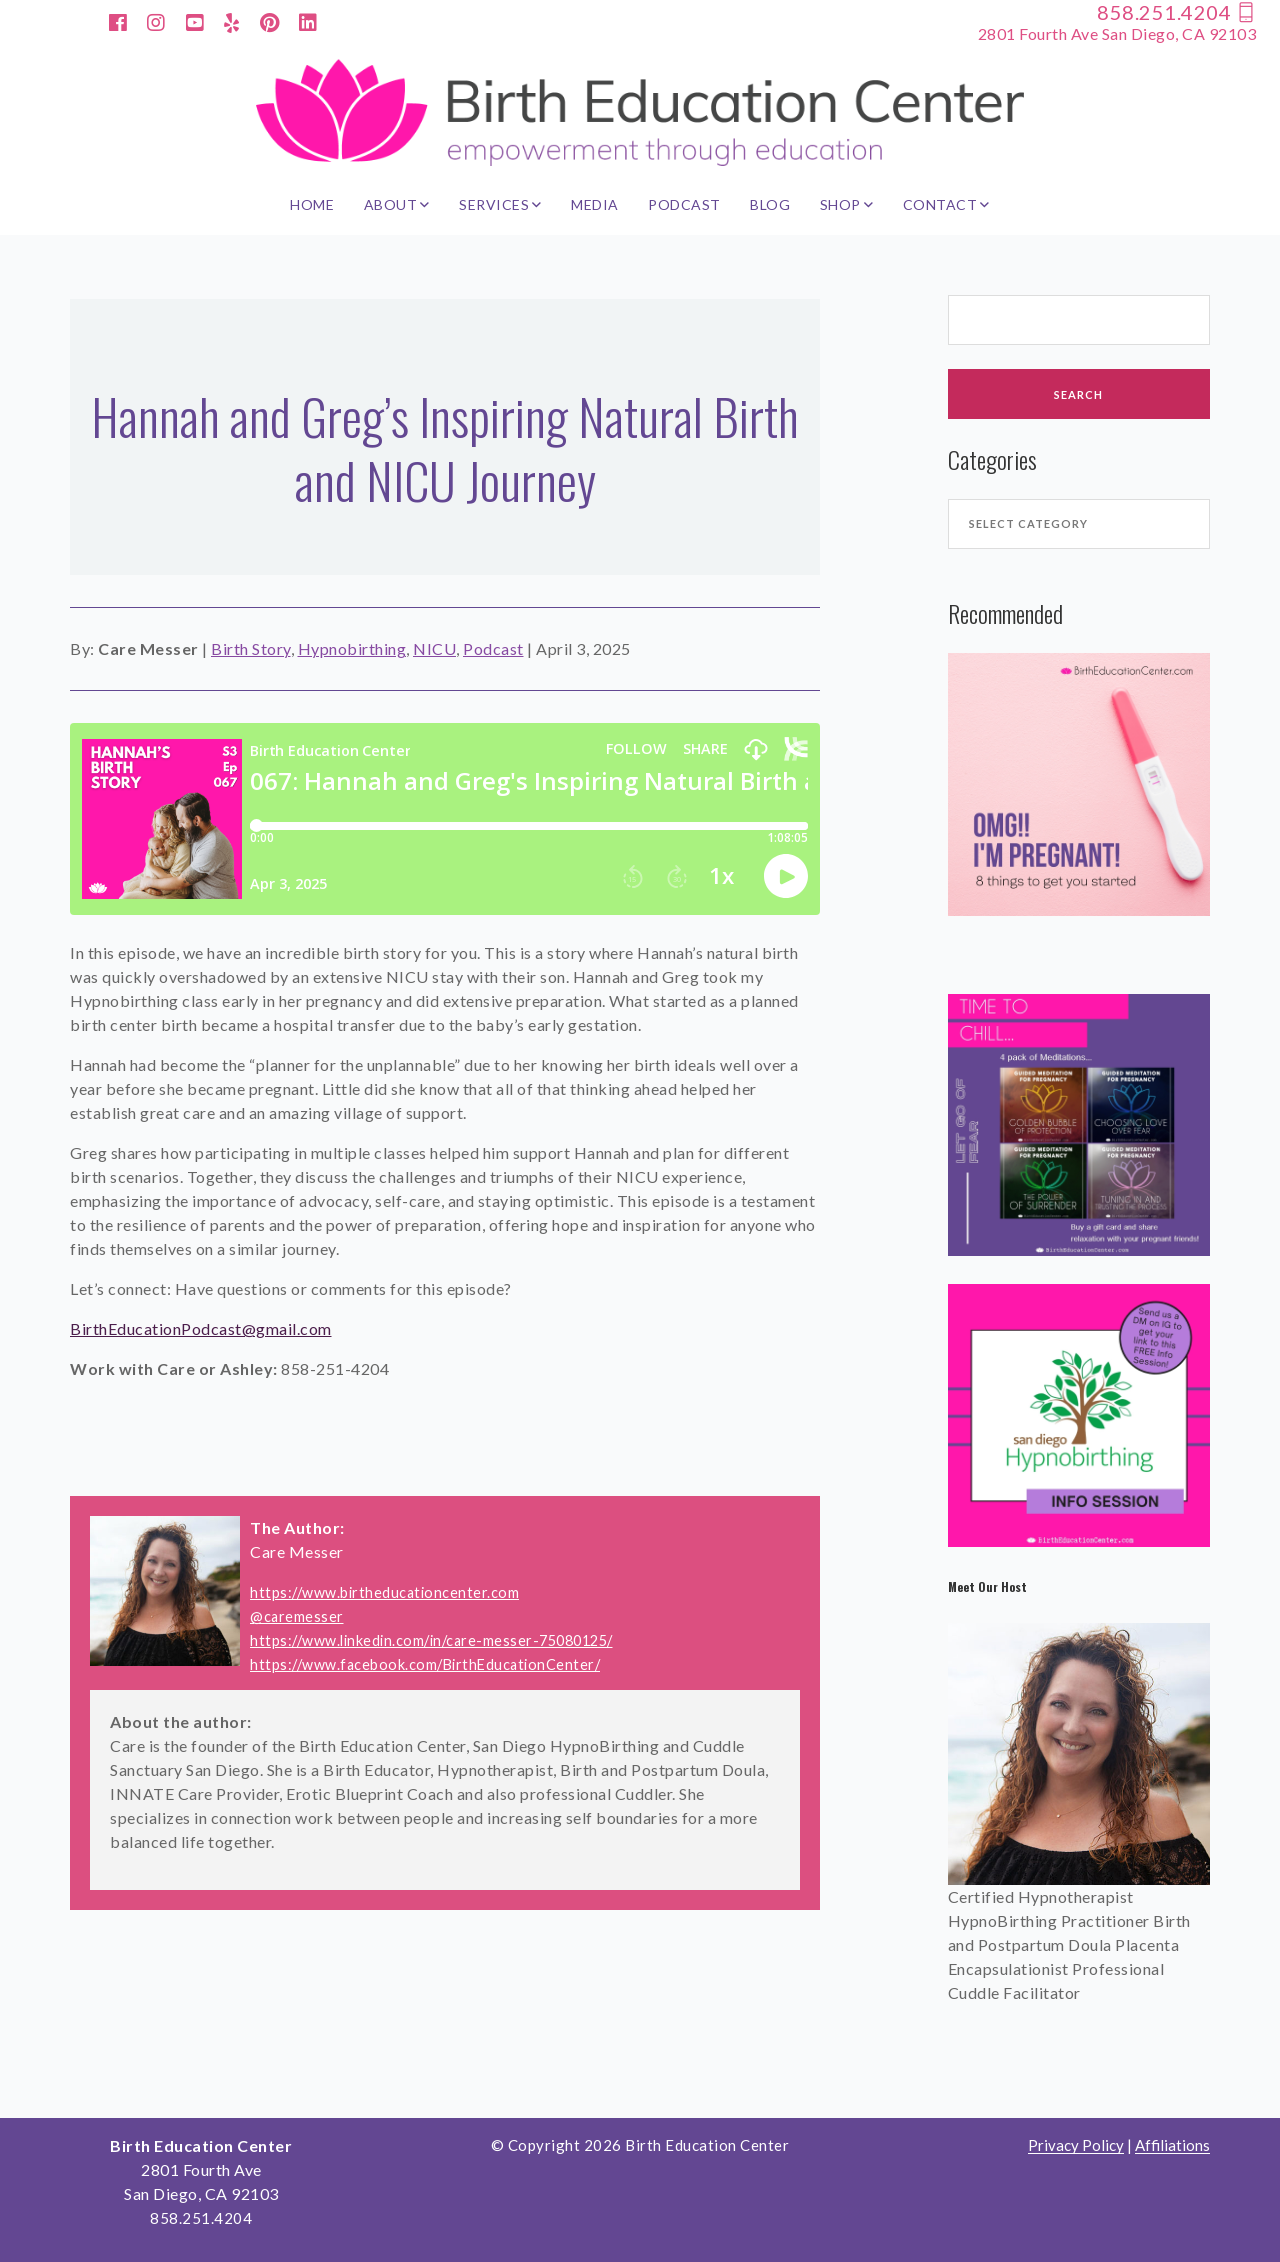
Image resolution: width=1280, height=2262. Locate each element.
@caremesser (297, 1616)
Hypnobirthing (352, 648)
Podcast (493, 648)
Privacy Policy (1076, 2145)
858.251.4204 (1176, 12)
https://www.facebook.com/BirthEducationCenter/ (425, 1664)
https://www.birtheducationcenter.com (384, 1592)
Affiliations (1172, 2145)
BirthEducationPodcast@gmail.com (201, 1328)
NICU (434, 648)
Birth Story (251, 648)
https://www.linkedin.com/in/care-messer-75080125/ (431, 1640)
